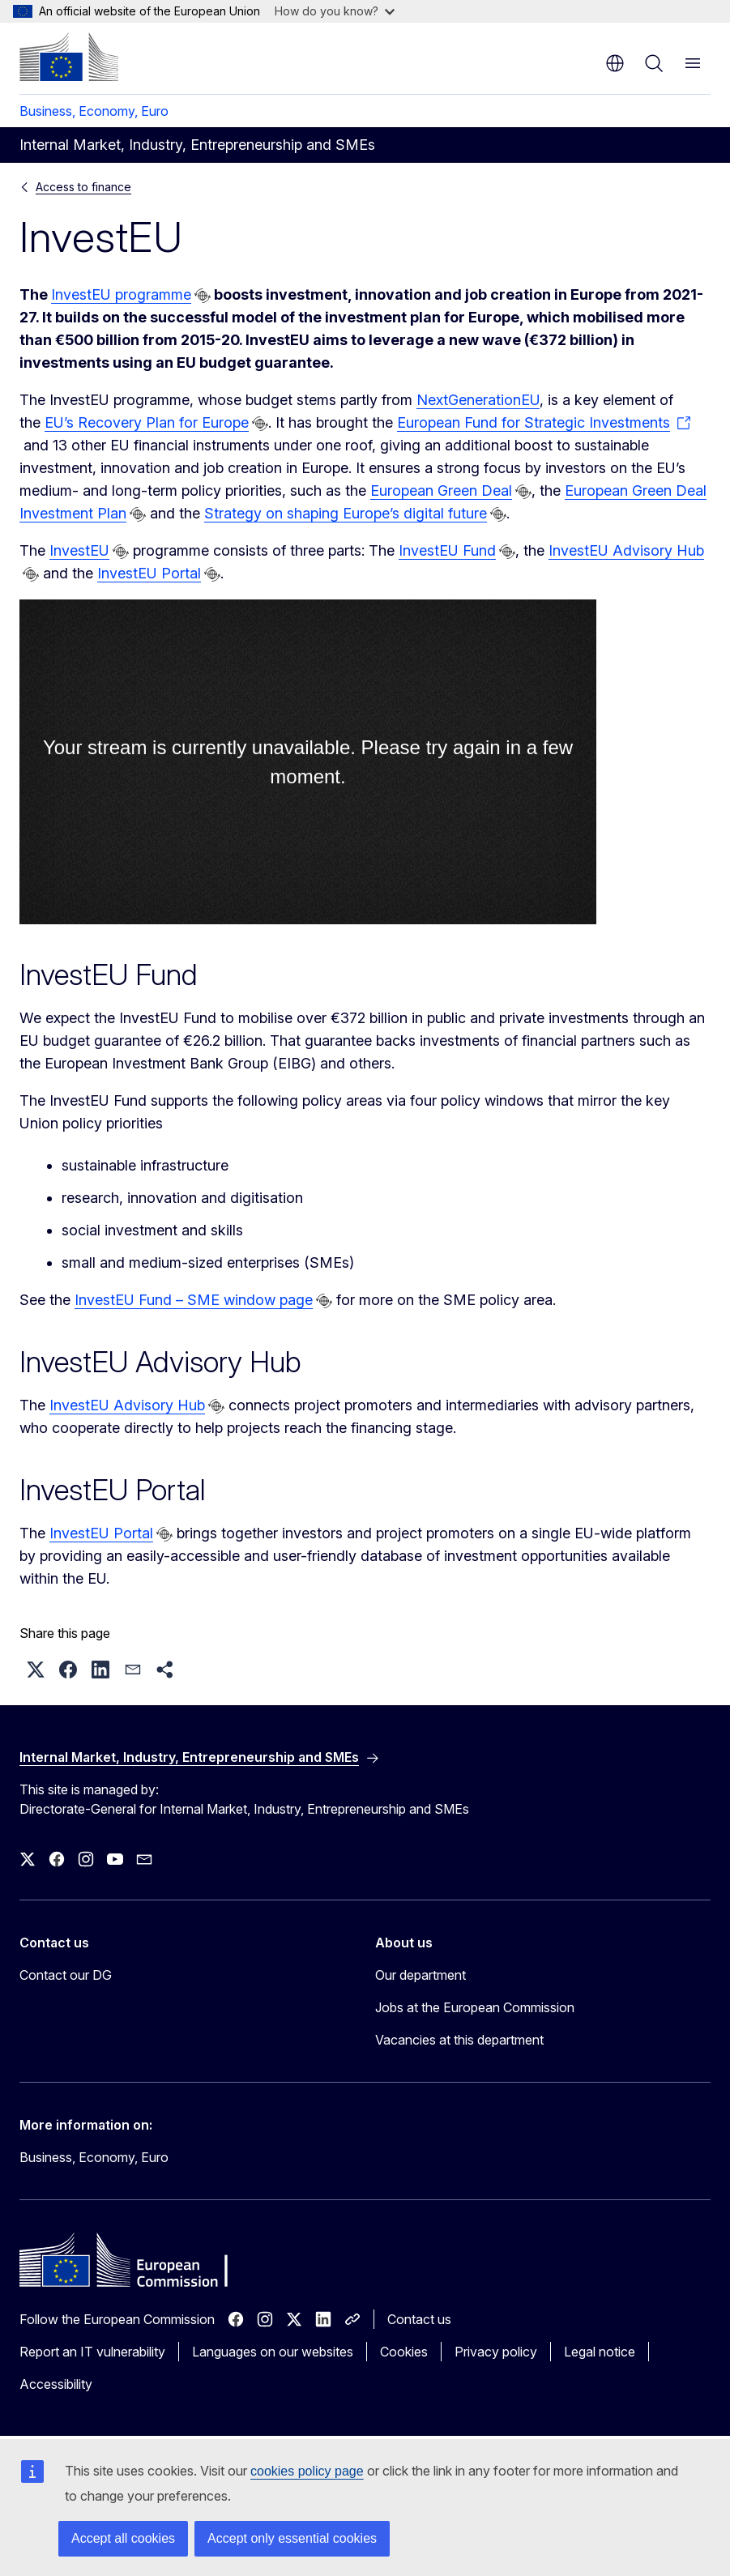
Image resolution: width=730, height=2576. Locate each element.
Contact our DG (65, 1975)
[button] (36, 1670)
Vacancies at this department (459, 2040)
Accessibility (55, 2384)
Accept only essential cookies (292, 2538)
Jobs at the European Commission (474, 2007)
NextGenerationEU (478, 399)
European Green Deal (441, 490)
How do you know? (335, 11)
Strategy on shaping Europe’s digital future (345, 513)
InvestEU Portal (149, 573)
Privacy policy (496, 2352)
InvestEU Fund (447, 550)
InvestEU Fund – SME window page (194, 1299)
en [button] (615, 63)
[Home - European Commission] (68, 56)
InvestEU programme (121, 294)
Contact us (419, 2319)
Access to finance (83, 187)
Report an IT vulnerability (92, 2352)
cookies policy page (307, 2471)
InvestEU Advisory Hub (626, 550)
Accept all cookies (123, 2538)
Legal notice (599, 2352)
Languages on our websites (272, 2352)
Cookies (404, 2352)
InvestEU (79, 550)
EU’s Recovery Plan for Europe (147, 422)
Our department (420, 1975)
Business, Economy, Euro (94, 111)
